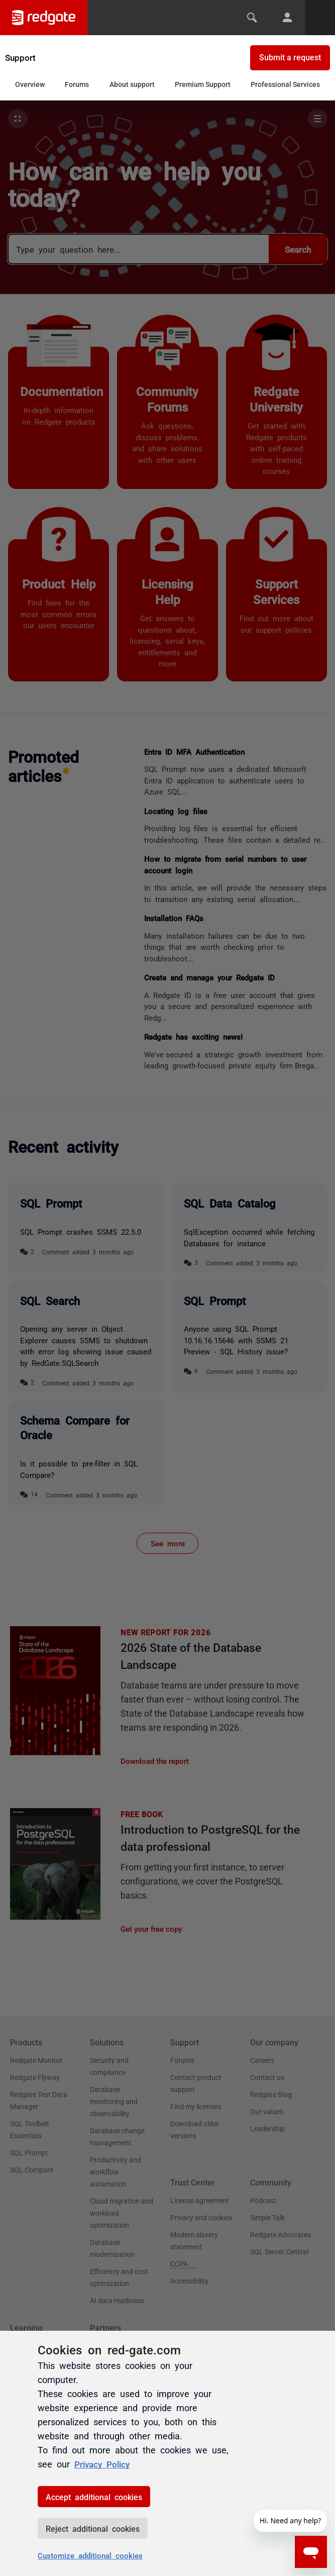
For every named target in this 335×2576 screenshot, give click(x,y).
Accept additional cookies (94, 2497)
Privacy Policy (103, 2463)
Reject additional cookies (93, 2528)
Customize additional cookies (90, 2555)
